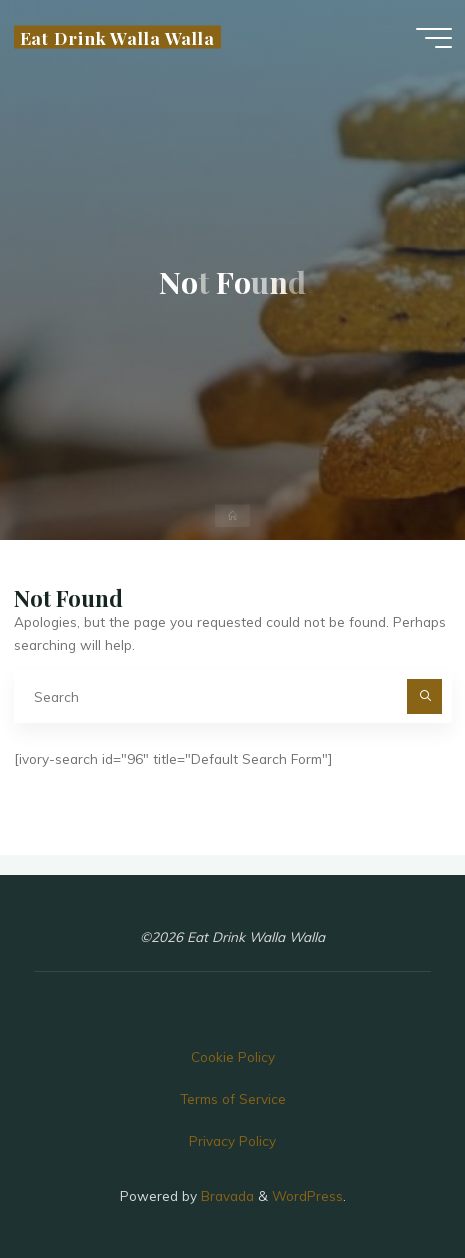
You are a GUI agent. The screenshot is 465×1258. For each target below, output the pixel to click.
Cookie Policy (233, 1056)
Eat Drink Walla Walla (117, 36)
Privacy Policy (232, 1140)
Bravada (225, 1195)
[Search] (424, 696)
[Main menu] (434, 38)
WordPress (307, 1195)
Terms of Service (233, 1098)
